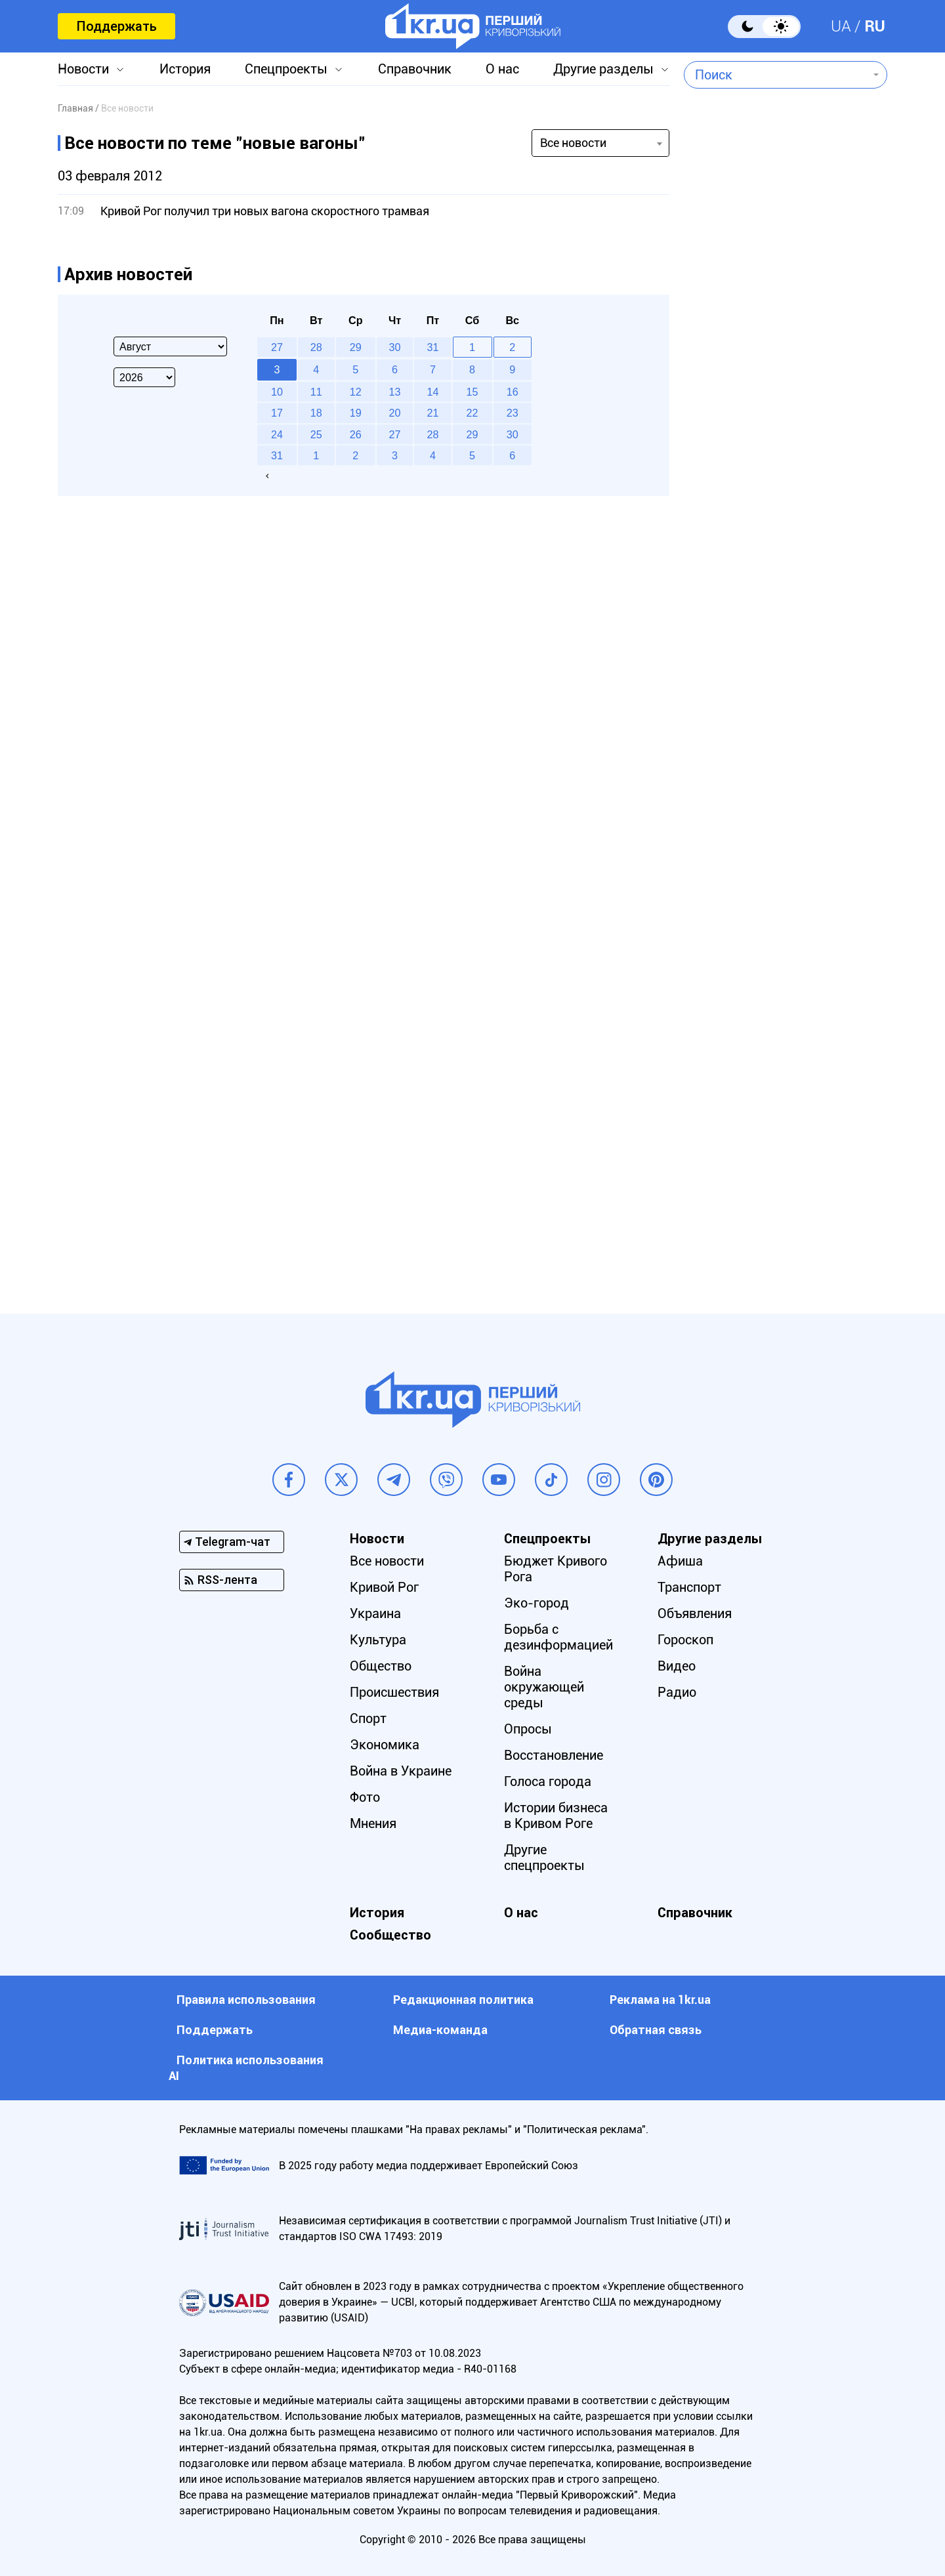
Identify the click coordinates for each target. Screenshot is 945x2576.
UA (841, 26)
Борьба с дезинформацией (558, 1637)
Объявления (695, 1613)
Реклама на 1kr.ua (660, 1999)
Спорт (368, 1718)
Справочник (415, 69)
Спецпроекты (286, 69)
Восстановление (553, 1755)
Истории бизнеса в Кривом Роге (556, 1815)
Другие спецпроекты (544, 1857)
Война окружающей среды (544, 1687)
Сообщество (390, 1935)
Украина (375, 1613)
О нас (502, 69)
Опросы (528, 1729)
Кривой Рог (384, 1587)
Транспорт (689, 1587)
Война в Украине (401, 1771)
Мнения (373, 1823)
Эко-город (536, 1603)
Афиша (680, 1561)
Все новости (387, 1561)
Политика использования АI (246, 2068)
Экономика (384, 1745)
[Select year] (144, 377)
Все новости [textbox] (573, 143)
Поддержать (116, 26)
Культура (378, 1640)
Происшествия (394, 1692)
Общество (380, 1666)
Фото (365, 1797)
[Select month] (170, 346)
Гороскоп (685, 1640)
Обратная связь (656, 2030)
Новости (83, 69)
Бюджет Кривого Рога (555, 1569)
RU (874, 26)
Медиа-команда (440, 2030)
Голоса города (547, 1781)
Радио (677, 1692)
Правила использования (246, 1999)
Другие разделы (603, 69)
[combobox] (776, 75)
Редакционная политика (463, 1999)
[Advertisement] (785, 595)
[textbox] (776, 75)
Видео (677, 1666)
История (185, 69)
